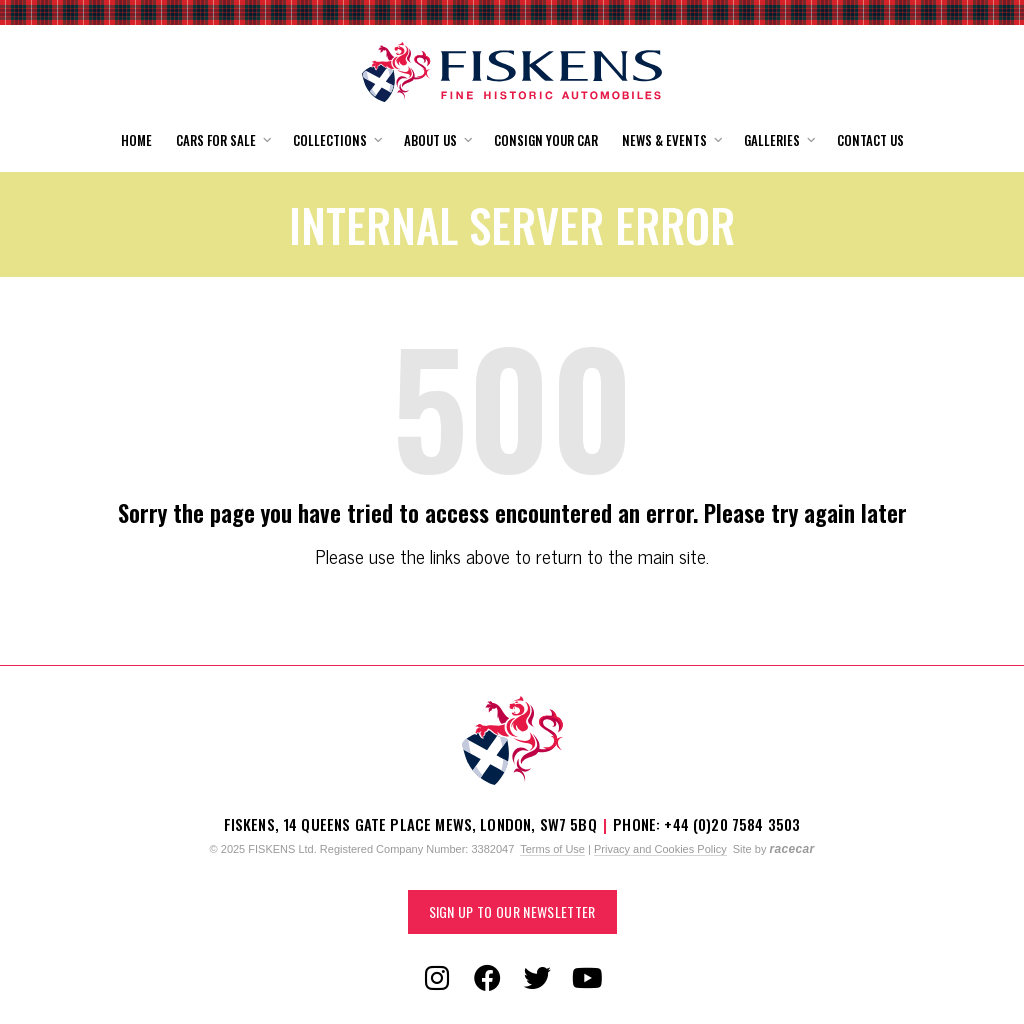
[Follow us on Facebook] (487, 979)
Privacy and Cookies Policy (660, 849)
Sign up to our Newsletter (512, 911)
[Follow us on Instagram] (437, 979)
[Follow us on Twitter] (537, 979)
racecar (791, 849)
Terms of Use (552, 849)
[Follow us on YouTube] (587, 979)
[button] (222, 140)
